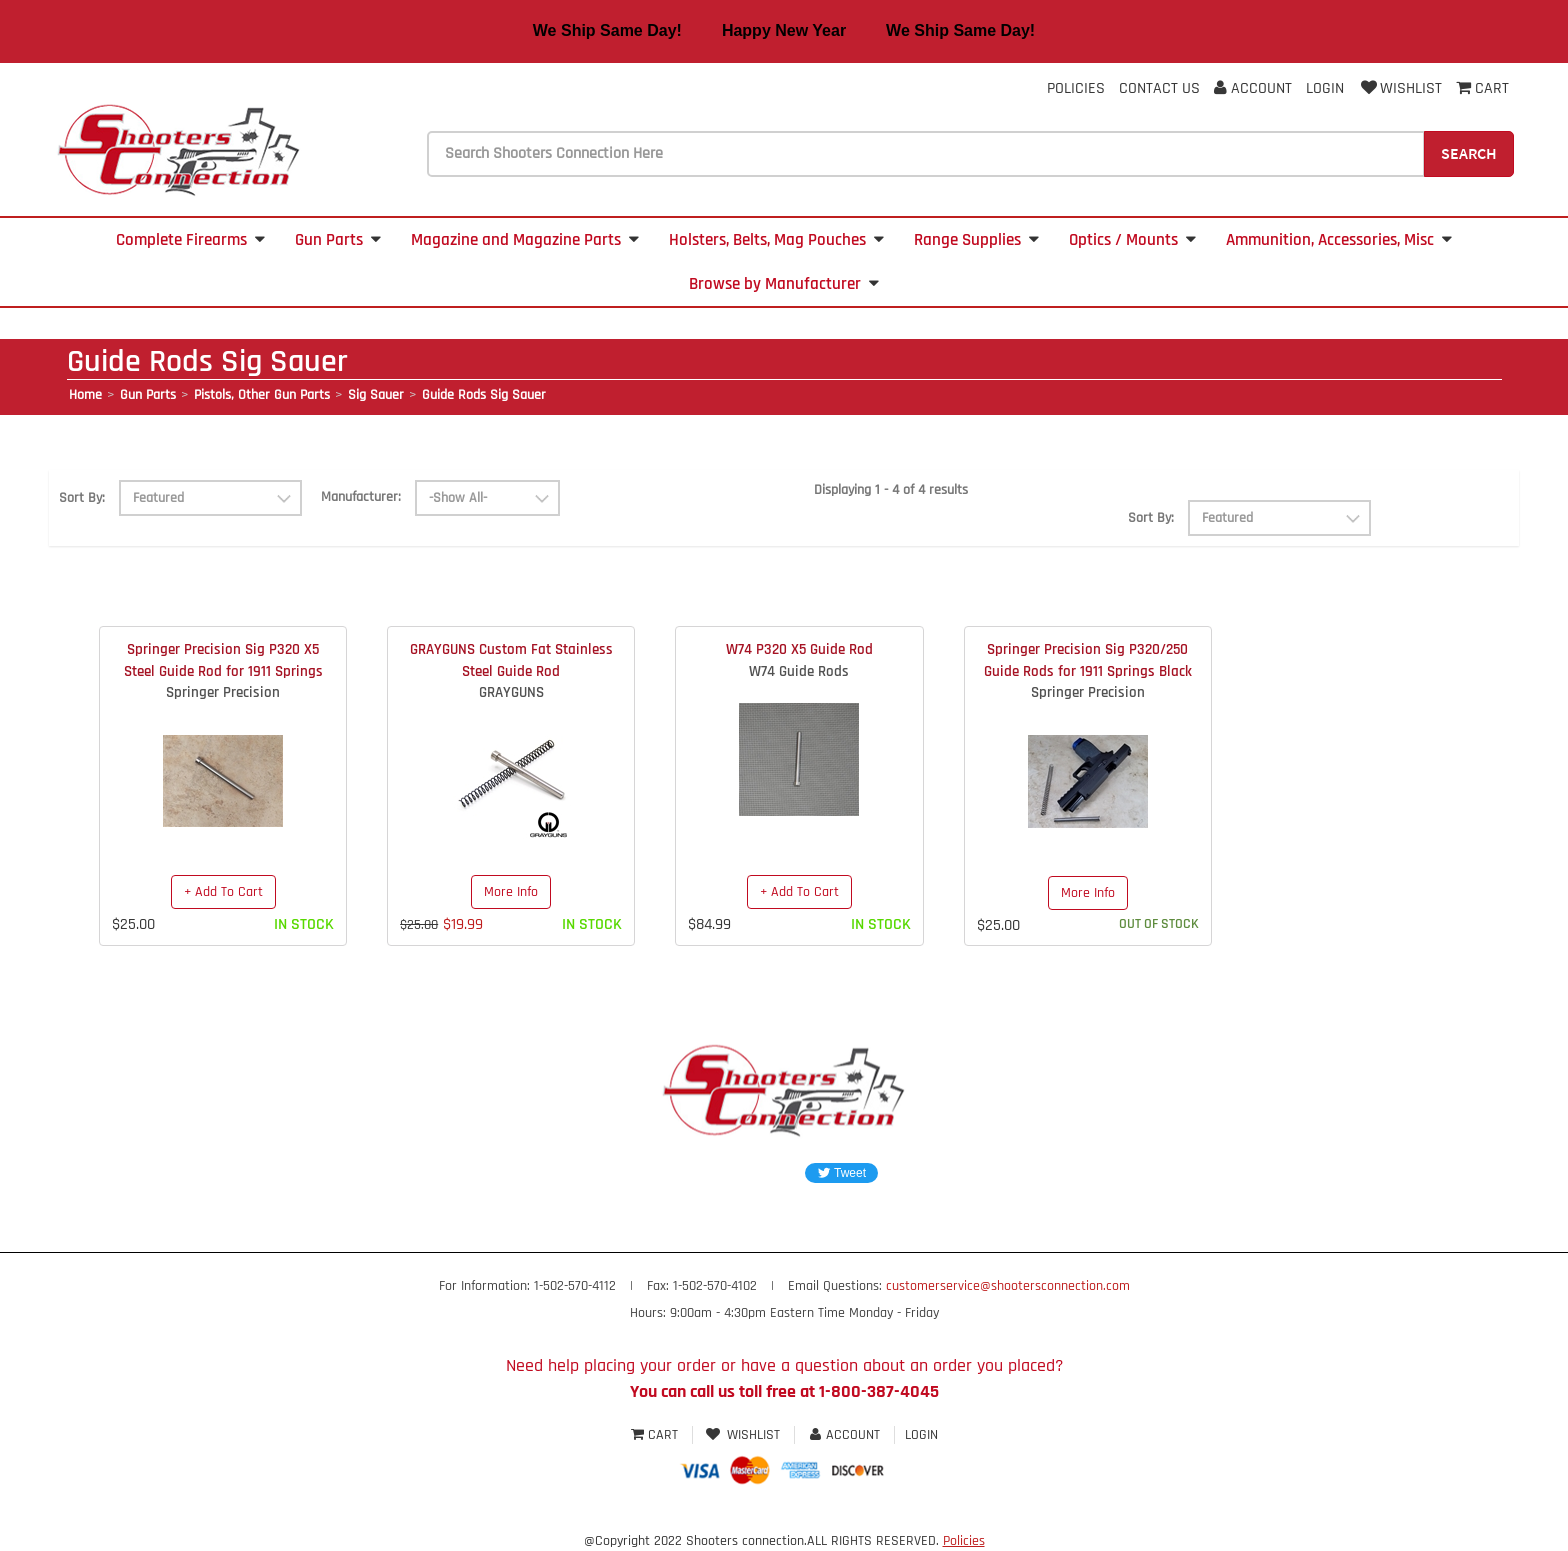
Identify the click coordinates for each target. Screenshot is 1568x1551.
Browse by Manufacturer (784, 284)
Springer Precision (223, 692)
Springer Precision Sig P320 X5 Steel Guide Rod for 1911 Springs (223, 660)
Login (1325, 88)
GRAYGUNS (511, 692)
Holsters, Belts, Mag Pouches (776, 240)
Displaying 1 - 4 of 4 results (891, 490)
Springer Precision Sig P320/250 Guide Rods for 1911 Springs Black (1088, 660)
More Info (511, 892)
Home (85, 395)
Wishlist (1400, 88)
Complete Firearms (190, 240)
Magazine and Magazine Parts (525, 240)
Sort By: (82, 498)
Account (1253, 88)
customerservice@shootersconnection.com (1008, 1286)
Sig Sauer (376, 395)
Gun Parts (338, 240)
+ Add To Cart (223, 892)
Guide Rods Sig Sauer (484, 395)
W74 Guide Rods (799, 671)
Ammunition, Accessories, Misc (1339, 240)
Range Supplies (976, 240)
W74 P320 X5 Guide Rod (799, 649)
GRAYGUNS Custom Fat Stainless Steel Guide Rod (511, 660)
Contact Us (1159, 88)
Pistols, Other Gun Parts (262, 395)
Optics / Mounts (1132, 240)
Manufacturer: (361, 497)
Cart (656, 1435)
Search (1469, 153)
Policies (1076, 88)
